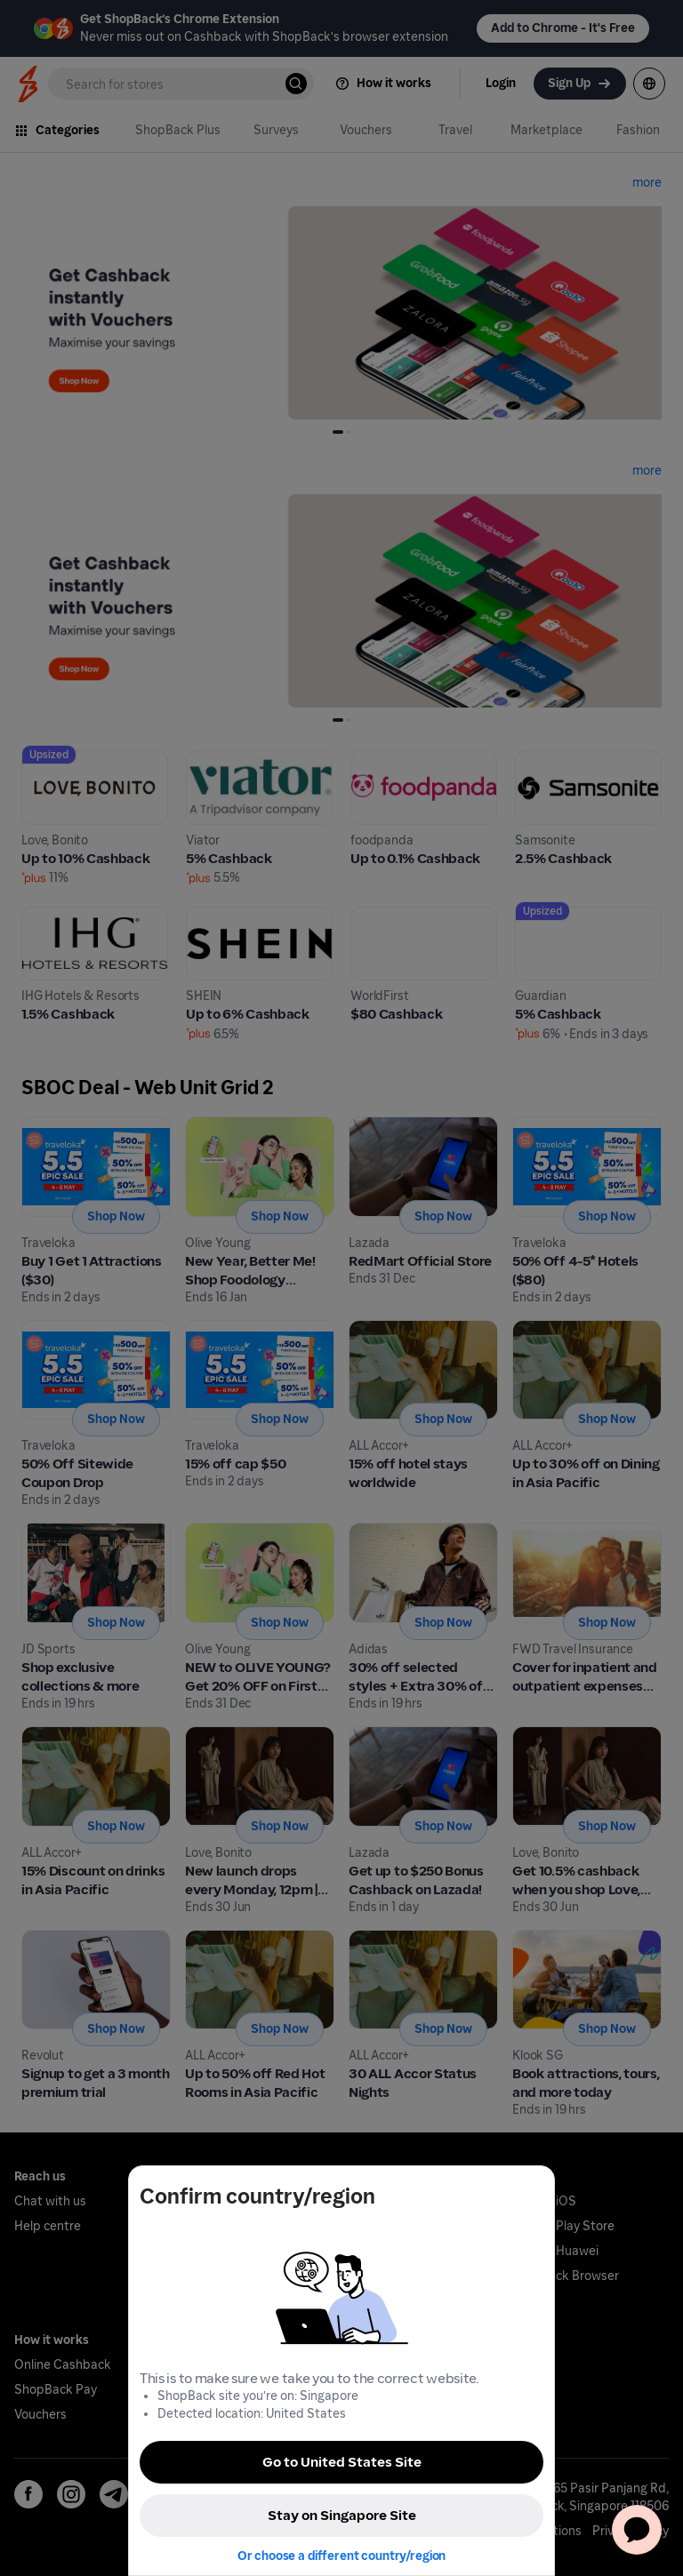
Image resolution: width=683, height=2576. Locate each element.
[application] (637, 2530)
